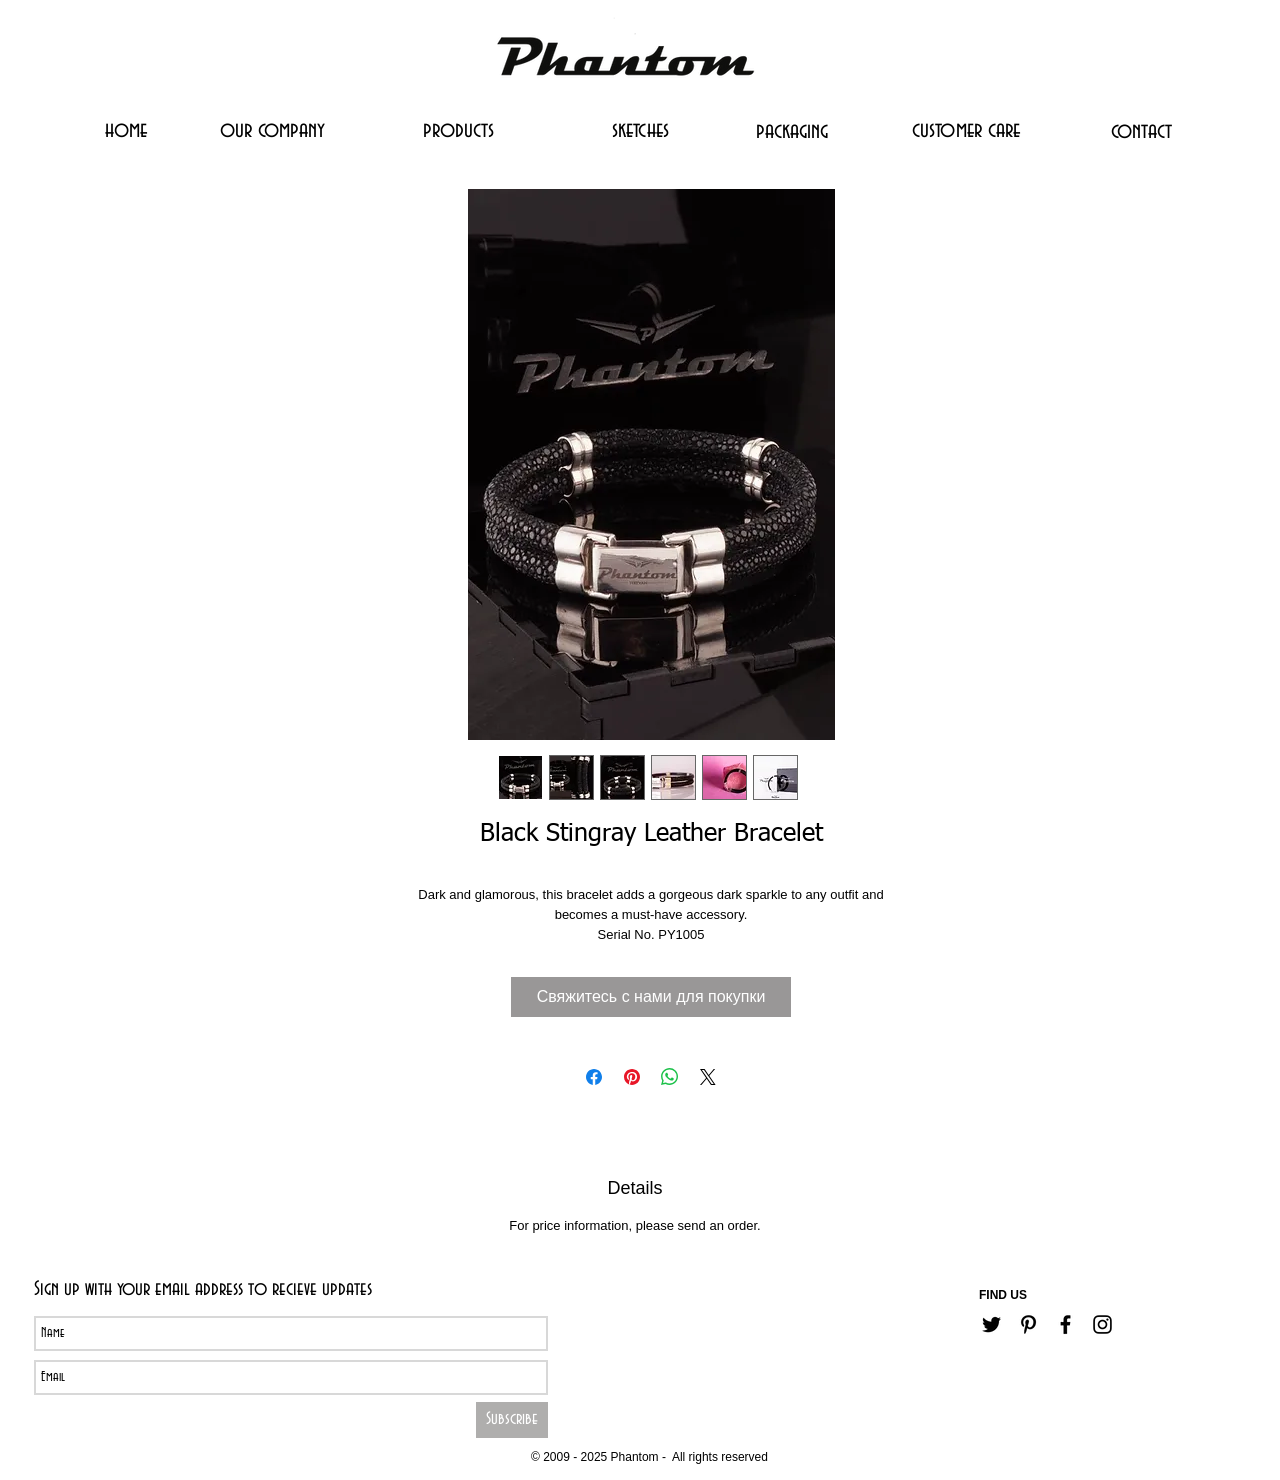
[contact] (1141, 131)
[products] (458, 130)
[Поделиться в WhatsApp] (670, 1077)
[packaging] (792, 131)
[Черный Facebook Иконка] (1065, 1324)
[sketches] (640, 130)
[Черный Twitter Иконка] (991, 1324)
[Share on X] (708, 1077)
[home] (125, 130)
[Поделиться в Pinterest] (632, 1077)
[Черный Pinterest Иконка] (1028, 1324)
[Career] (584, 1426)
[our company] (272, 130)
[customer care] (966, 130)
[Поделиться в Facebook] (594, 1077)
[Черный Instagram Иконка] (1102, 1324)
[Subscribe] (512, 1420)
